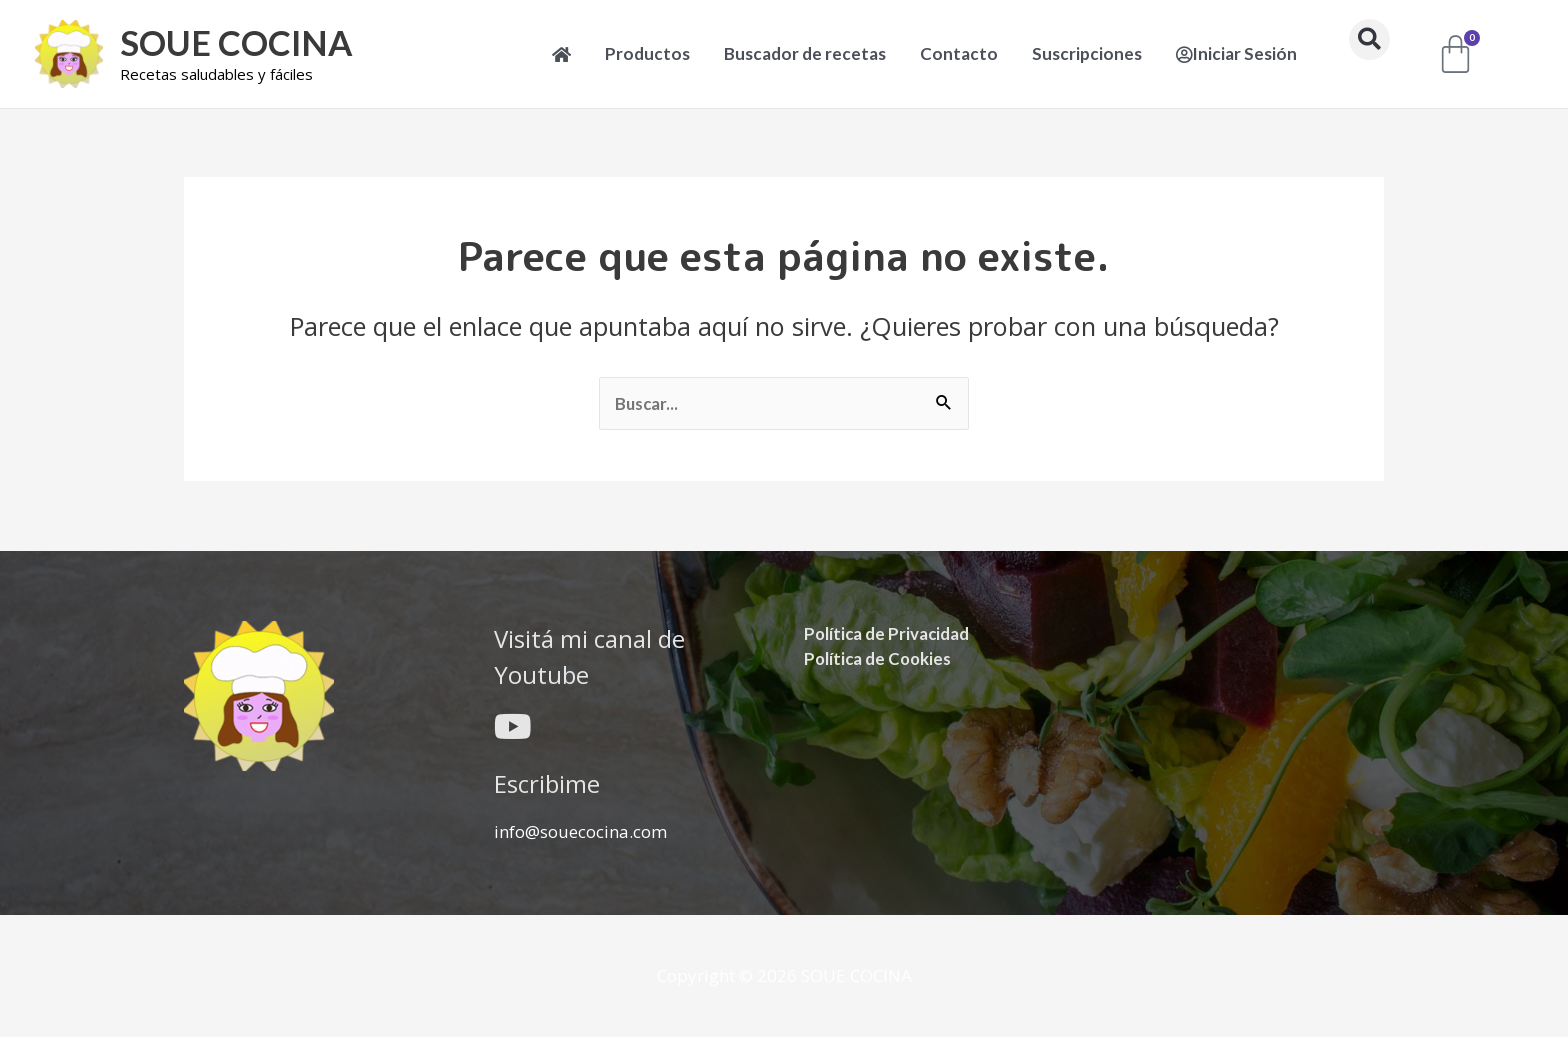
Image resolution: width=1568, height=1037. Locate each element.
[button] (1369, 39)
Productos (647, 53)
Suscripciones (1087, 53)
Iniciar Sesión (1236, 53)
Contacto (959, 53)
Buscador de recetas (805, 53)
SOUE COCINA (238, 43)
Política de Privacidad (888, 632)
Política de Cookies (879, 657)
